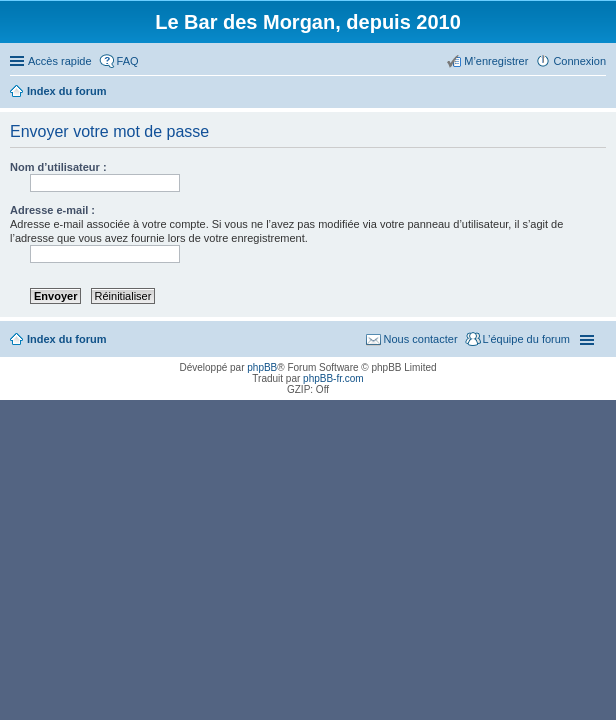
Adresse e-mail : (52, 210)
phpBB (262, 367)
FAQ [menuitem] (128, 61)
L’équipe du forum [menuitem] (526, 339)
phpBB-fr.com (333, 378)
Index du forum (66, 339)
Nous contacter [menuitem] (421, 339)
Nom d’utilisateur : (58, 167)
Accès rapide (60, 61)
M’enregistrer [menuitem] (496, 61)
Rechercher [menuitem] (598, 93)
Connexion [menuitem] (579, 61)
